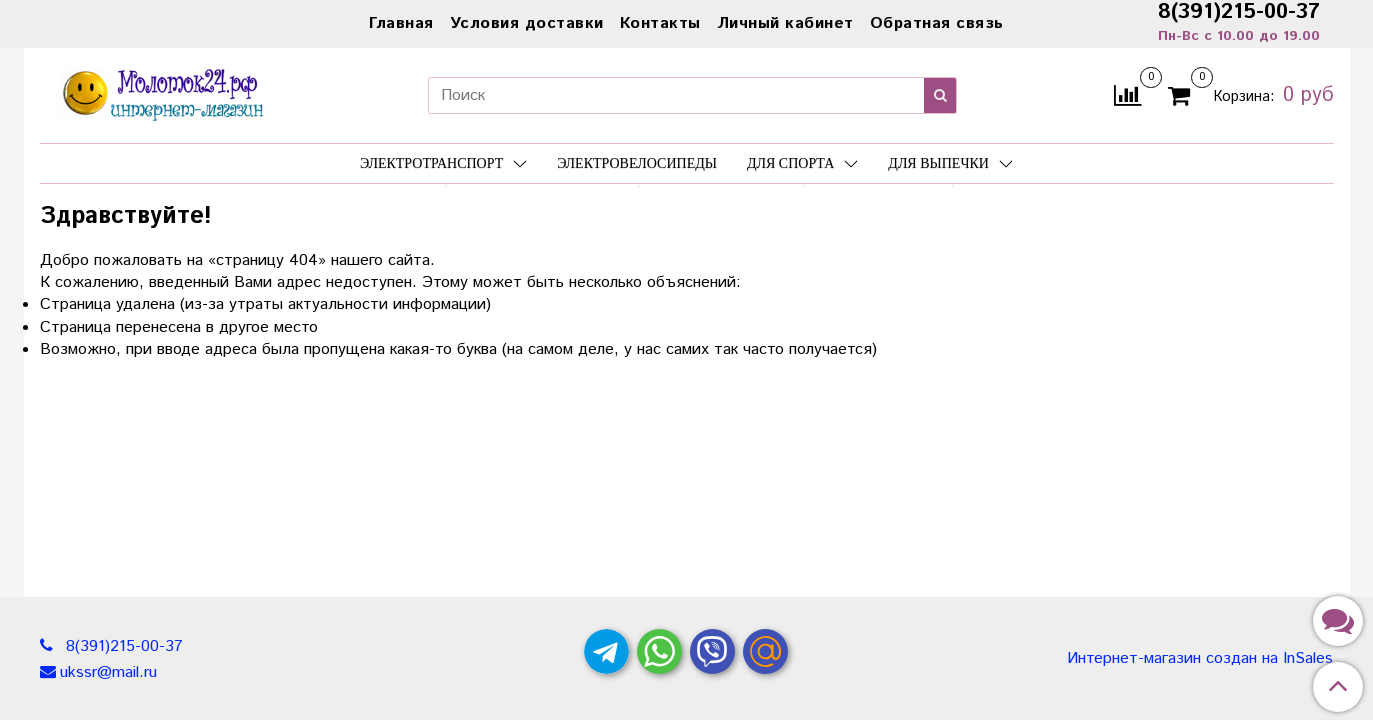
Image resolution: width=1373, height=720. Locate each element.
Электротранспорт (443, 163)
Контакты (660, 23)
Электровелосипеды (637, 163)
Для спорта (802, 163)
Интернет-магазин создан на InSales (1200, 659)
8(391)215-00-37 (122, 646)
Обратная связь (937, 23)
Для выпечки (950, 163)
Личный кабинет (785, 23)
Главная (401, 23)
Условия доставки (527, 23)
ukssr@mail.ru (108, 672)
